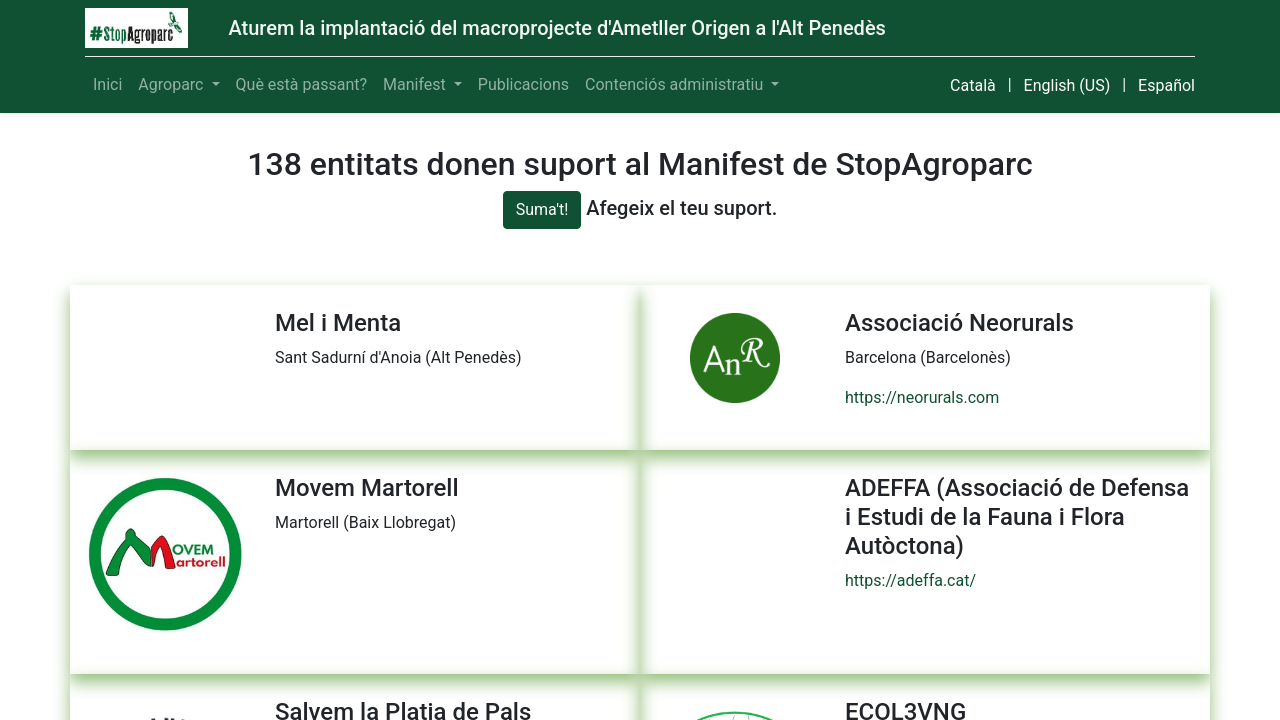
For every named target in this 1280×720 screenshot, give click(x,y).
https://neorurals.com (922, 397)
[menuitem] (107, 85)
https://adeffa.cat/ (910, 580)
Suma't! (542, 209)
